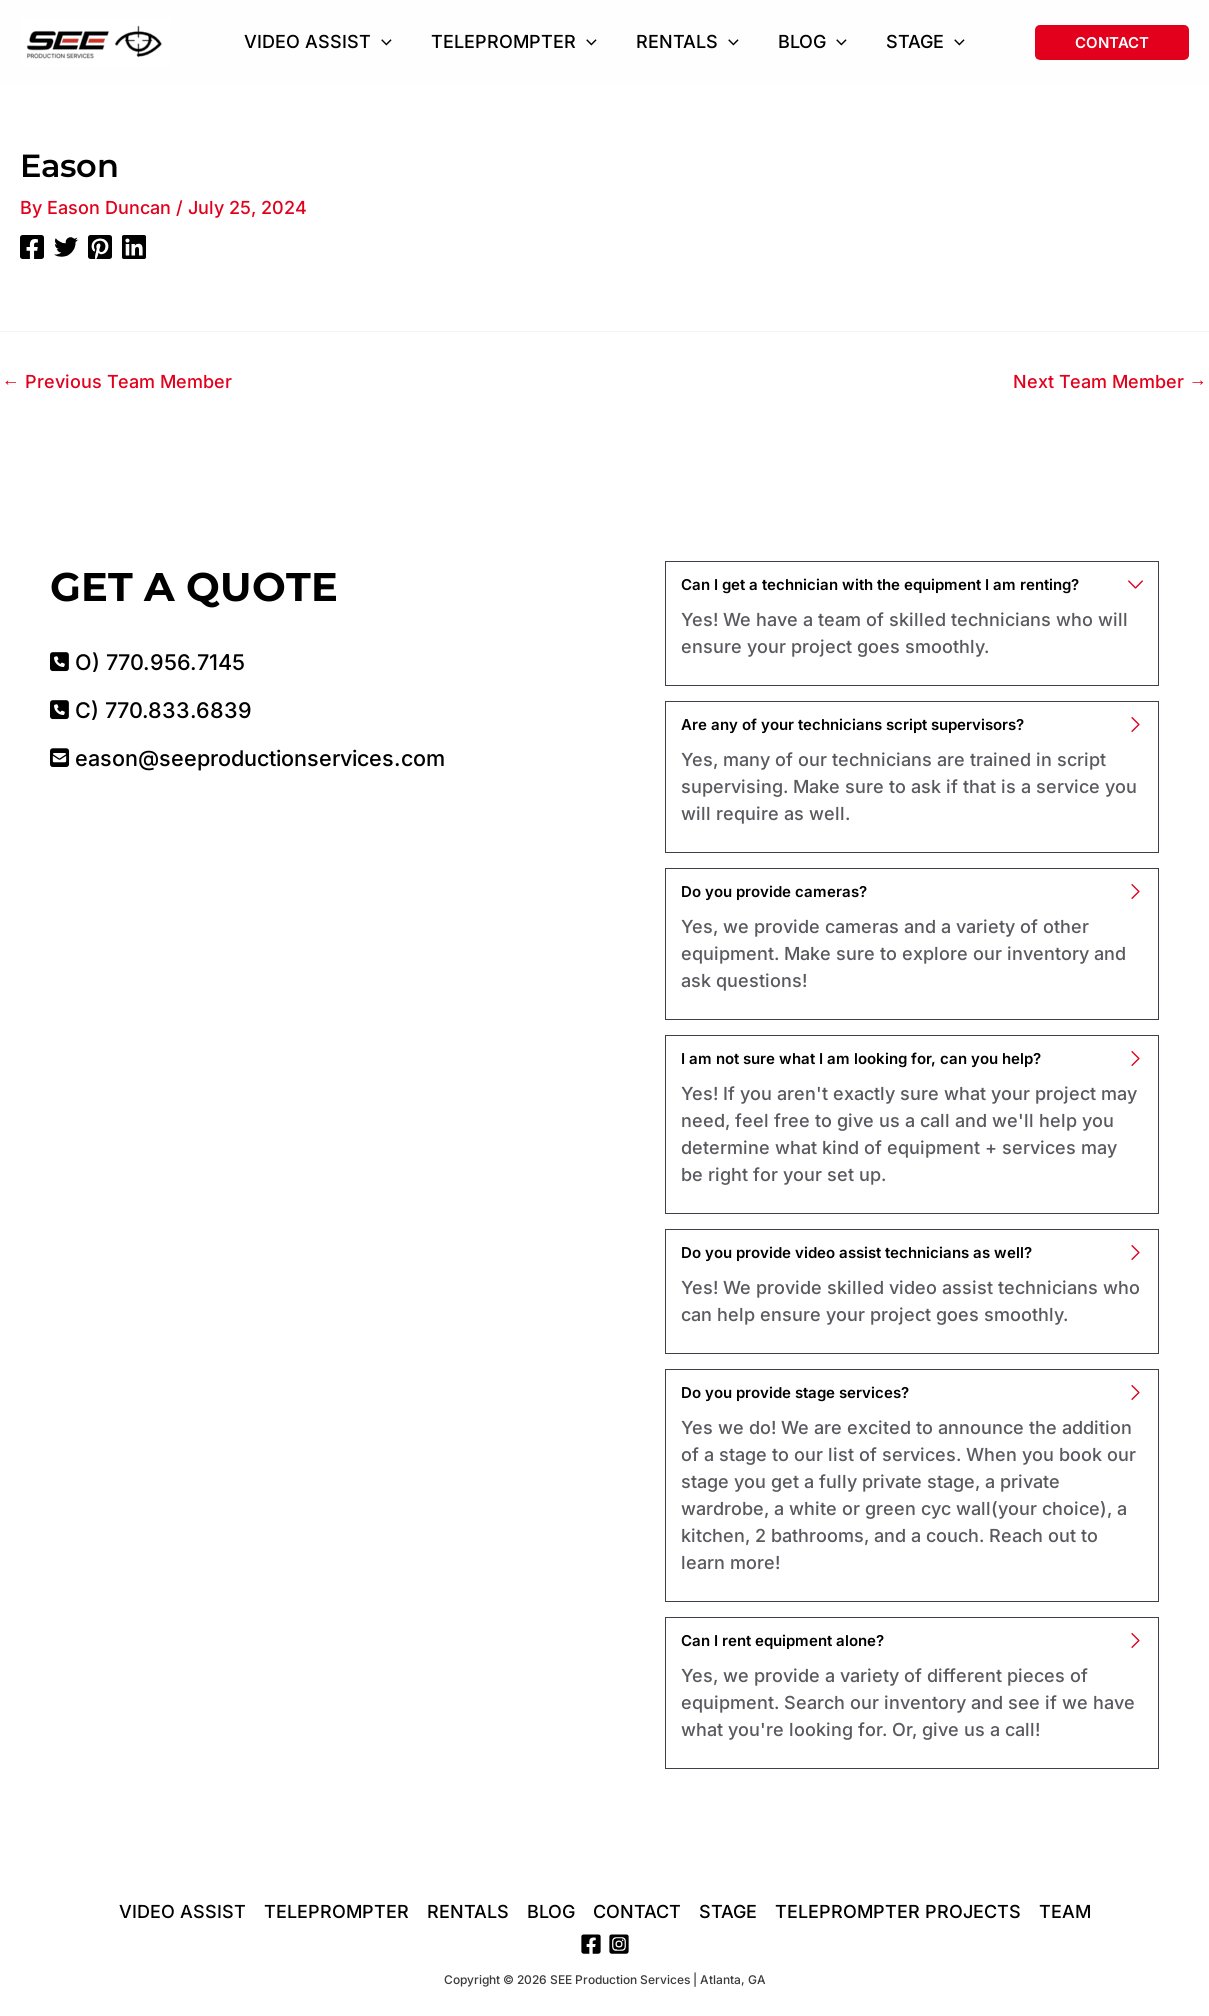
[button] (388, 42)
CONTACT (637, 1912)
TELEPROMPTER (336, 1912)
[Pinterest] (100, 246)
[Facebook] (32, 246)
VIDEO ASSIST (182, 1912)
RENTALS (468, 1912)
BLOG (551, 1912)
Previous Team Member (117, 382)
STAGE (728, 1912)
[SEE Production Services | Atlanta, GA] (95, 40)
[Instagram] (619, 1944)
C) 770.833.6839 (151, 710)
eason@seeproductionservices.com (247, 758)
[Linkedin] (134, 246)
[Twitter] (66, 246)
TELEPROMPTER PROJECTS (898, 1912)
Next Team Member (1110, 382)
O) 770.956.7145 (147, 662)
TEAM (1065, 1912)
